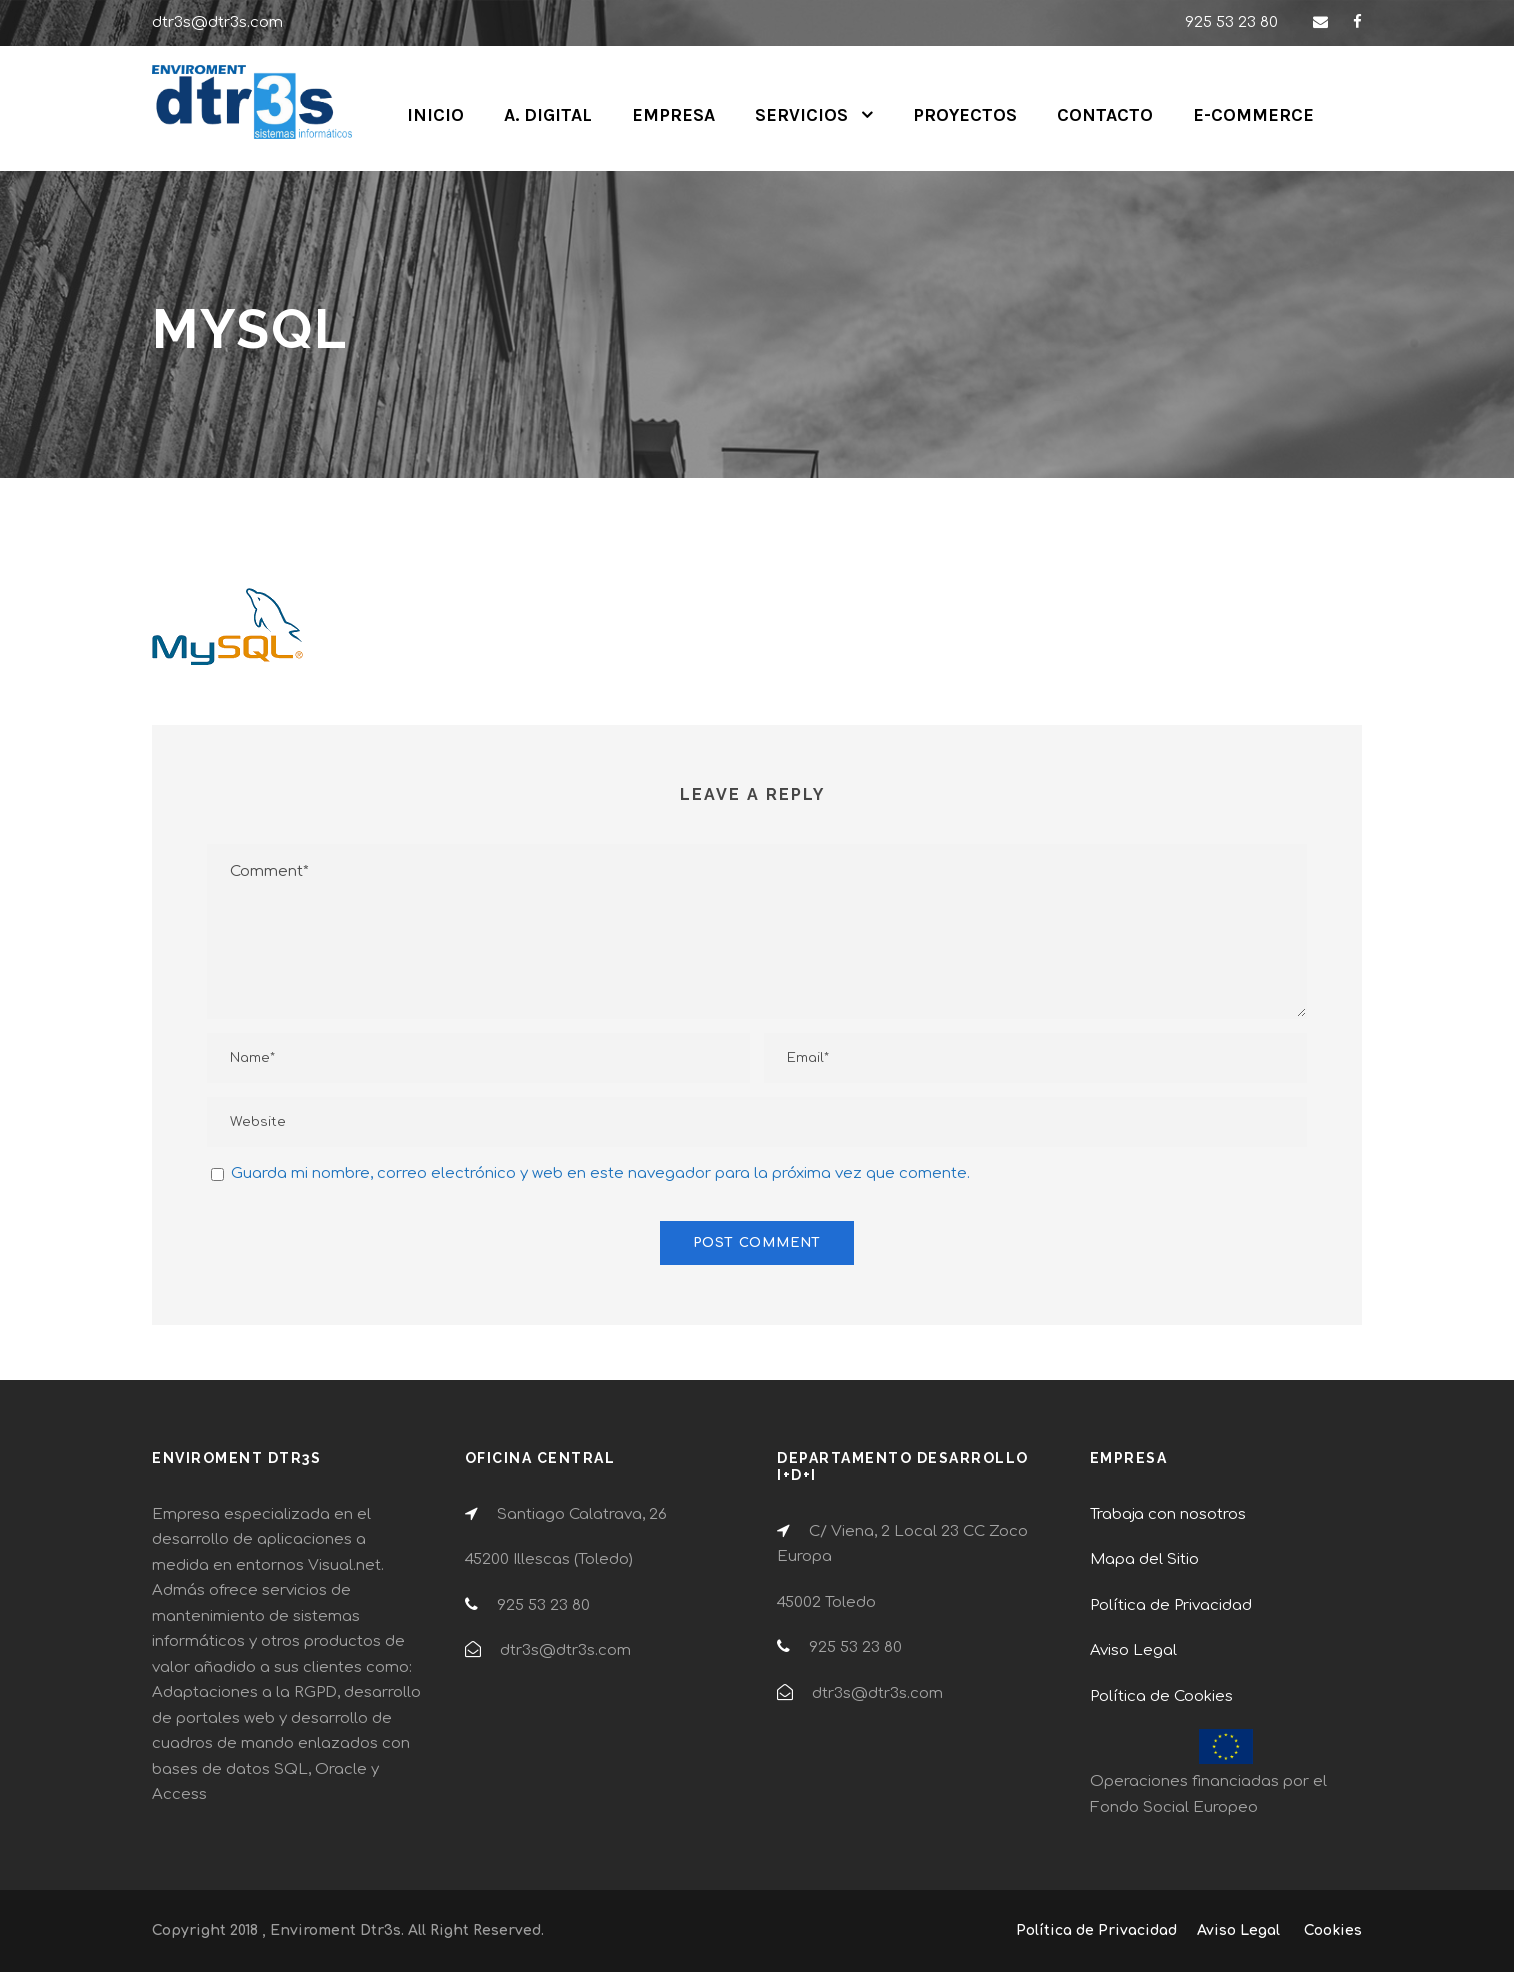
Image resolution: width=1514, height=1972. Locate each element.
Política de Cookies (1161, 1696)
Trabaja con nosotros (1168, 1514)
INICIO (435, 115)
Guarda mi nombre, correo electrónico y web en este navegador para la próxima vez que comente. (600, 1173)
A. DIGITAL (548, 115)
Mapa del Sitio (1144, 1559)
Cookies (1333, 1930)
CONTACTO (1105, 115)
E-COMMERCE (1253, 115)
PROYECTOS (965, 115)
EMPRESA (673, 115)
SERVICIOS (801, 115)
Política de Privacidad (1171, 1605)
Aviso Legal (1133, 1650)
